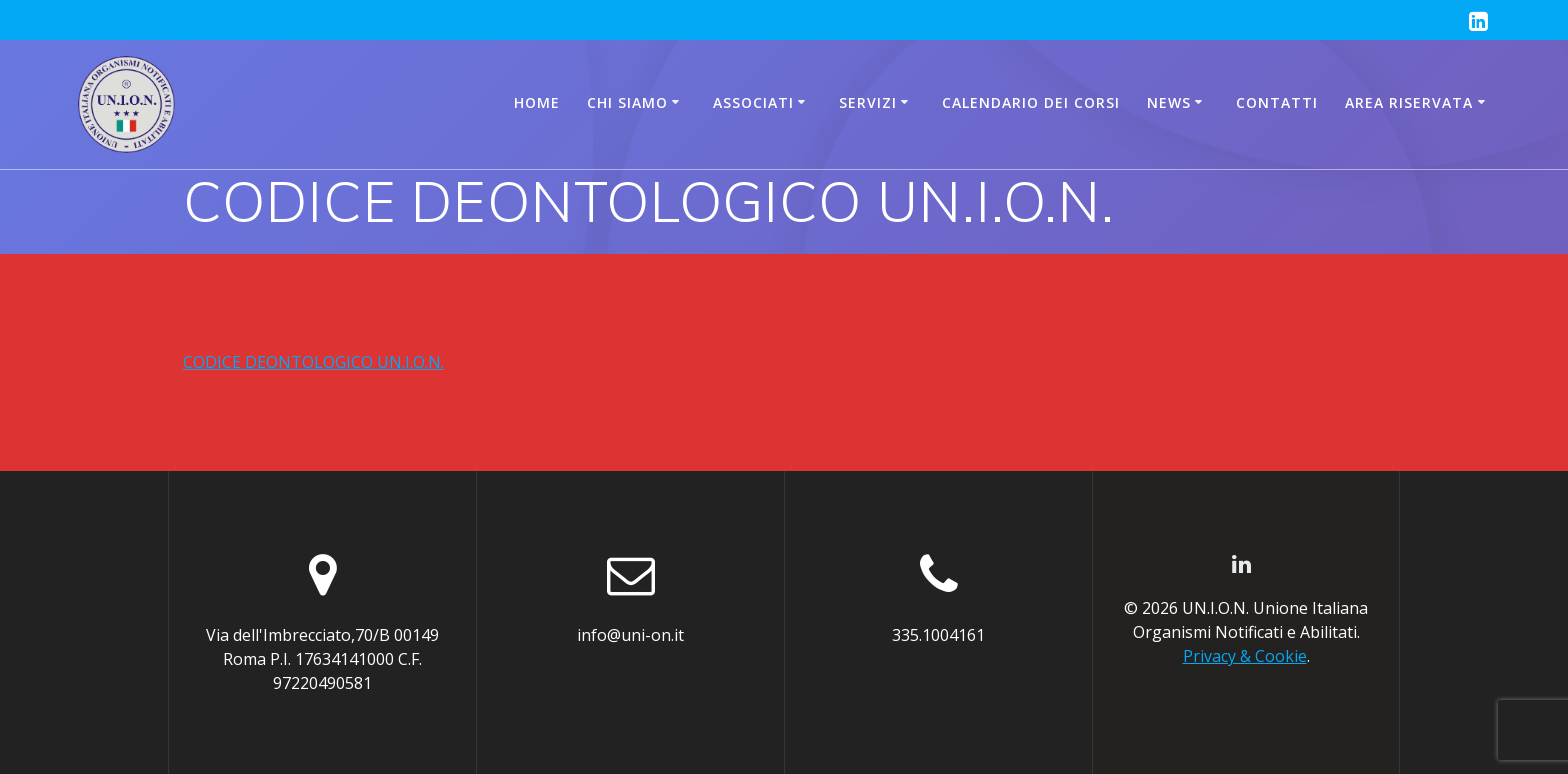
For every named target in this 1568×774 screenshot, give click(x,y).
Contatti (1277, 102)
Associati (753, 102)
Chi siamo (627, 102)
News (1169, 102)
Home (537, 102)
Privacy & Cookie (1245, 656)
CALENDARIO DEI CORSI (1031, 102)
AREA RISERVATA (1409, 102)
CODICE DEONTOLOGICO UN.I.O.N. (313, 362)
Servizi (868, 102)
